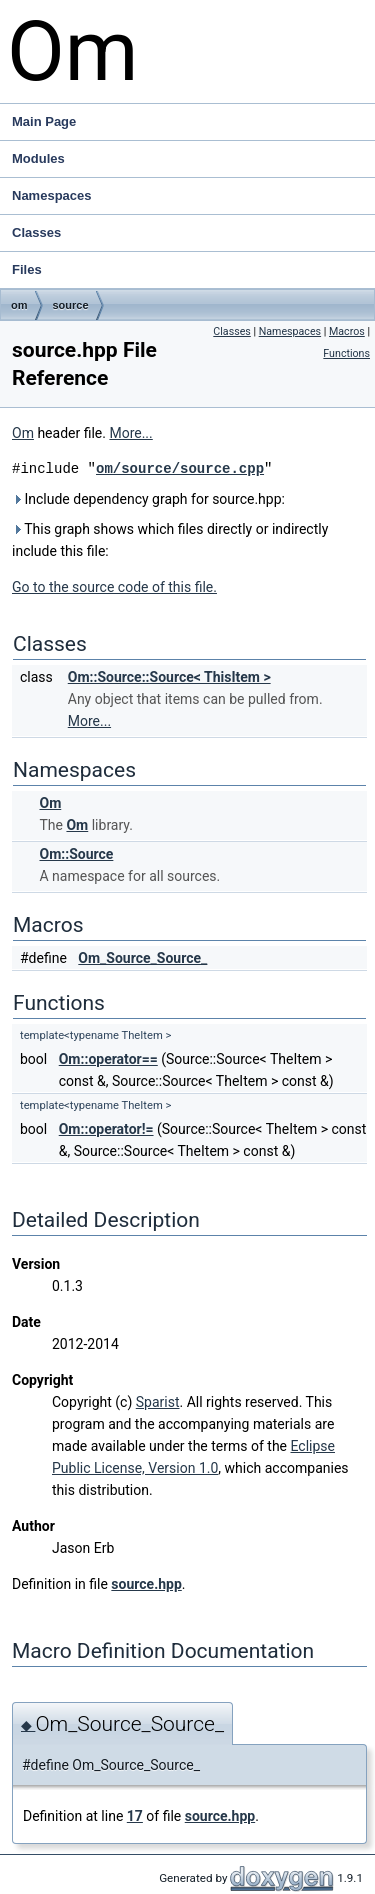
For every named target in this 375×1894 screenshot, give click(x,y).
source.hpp (146, 1584)
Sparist (158, 1402)
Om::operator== (108, 1059)
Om (23, 433)
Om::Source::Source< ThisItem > (169, 677)
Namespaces (192, 196)
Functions (346, 353)
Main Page (44, 121)
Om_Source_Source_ (142, 958)
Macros (347, 331)
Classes (192, 233)
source (71, 305)
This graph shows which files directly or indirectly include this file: (170, 540)
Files (192, 270)
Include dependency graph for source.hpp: (148, 499)
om (19, 305)
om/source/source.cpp (180, 468)
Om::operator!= (106, 1129)
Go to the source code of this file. (114, 587)
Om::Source (76, 854)
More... (130, 433)
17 (135, 1816)
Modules (38, 158)
